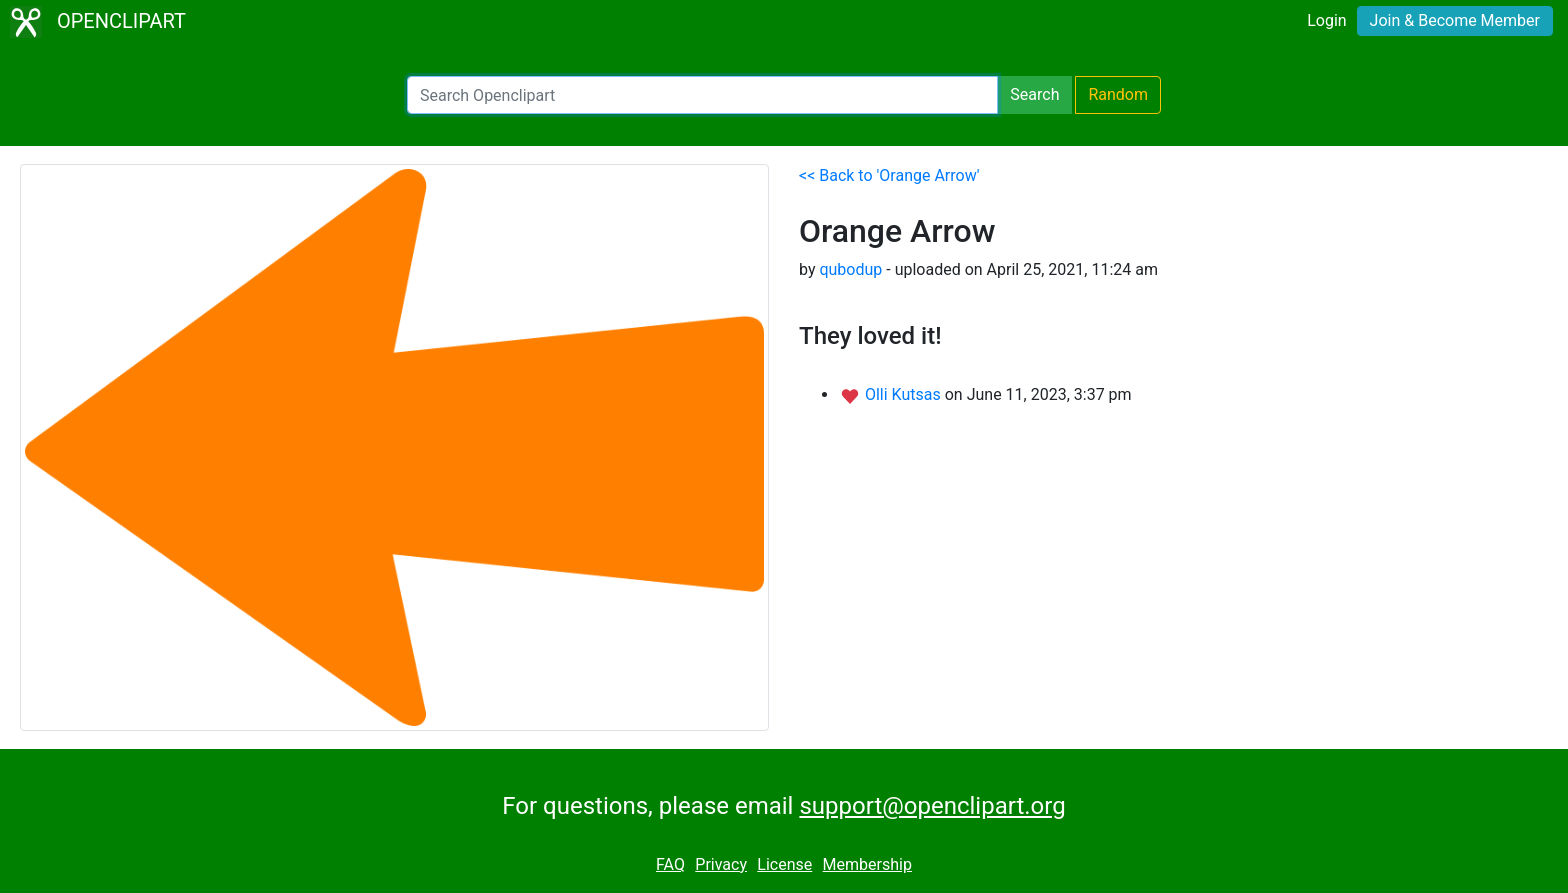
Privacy (721, 864)
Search (1034, 94)
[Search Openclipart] (702, 95)
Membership (867, 864)
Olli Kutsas (905, 394)
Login (1326, 20)
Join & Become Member (1455, 20)
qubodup (850, 269)
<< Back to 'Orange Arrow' (889, 175)
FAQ (670, 864)
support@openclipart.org (932, 806)
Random (1118, 94)
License (784, 864)
